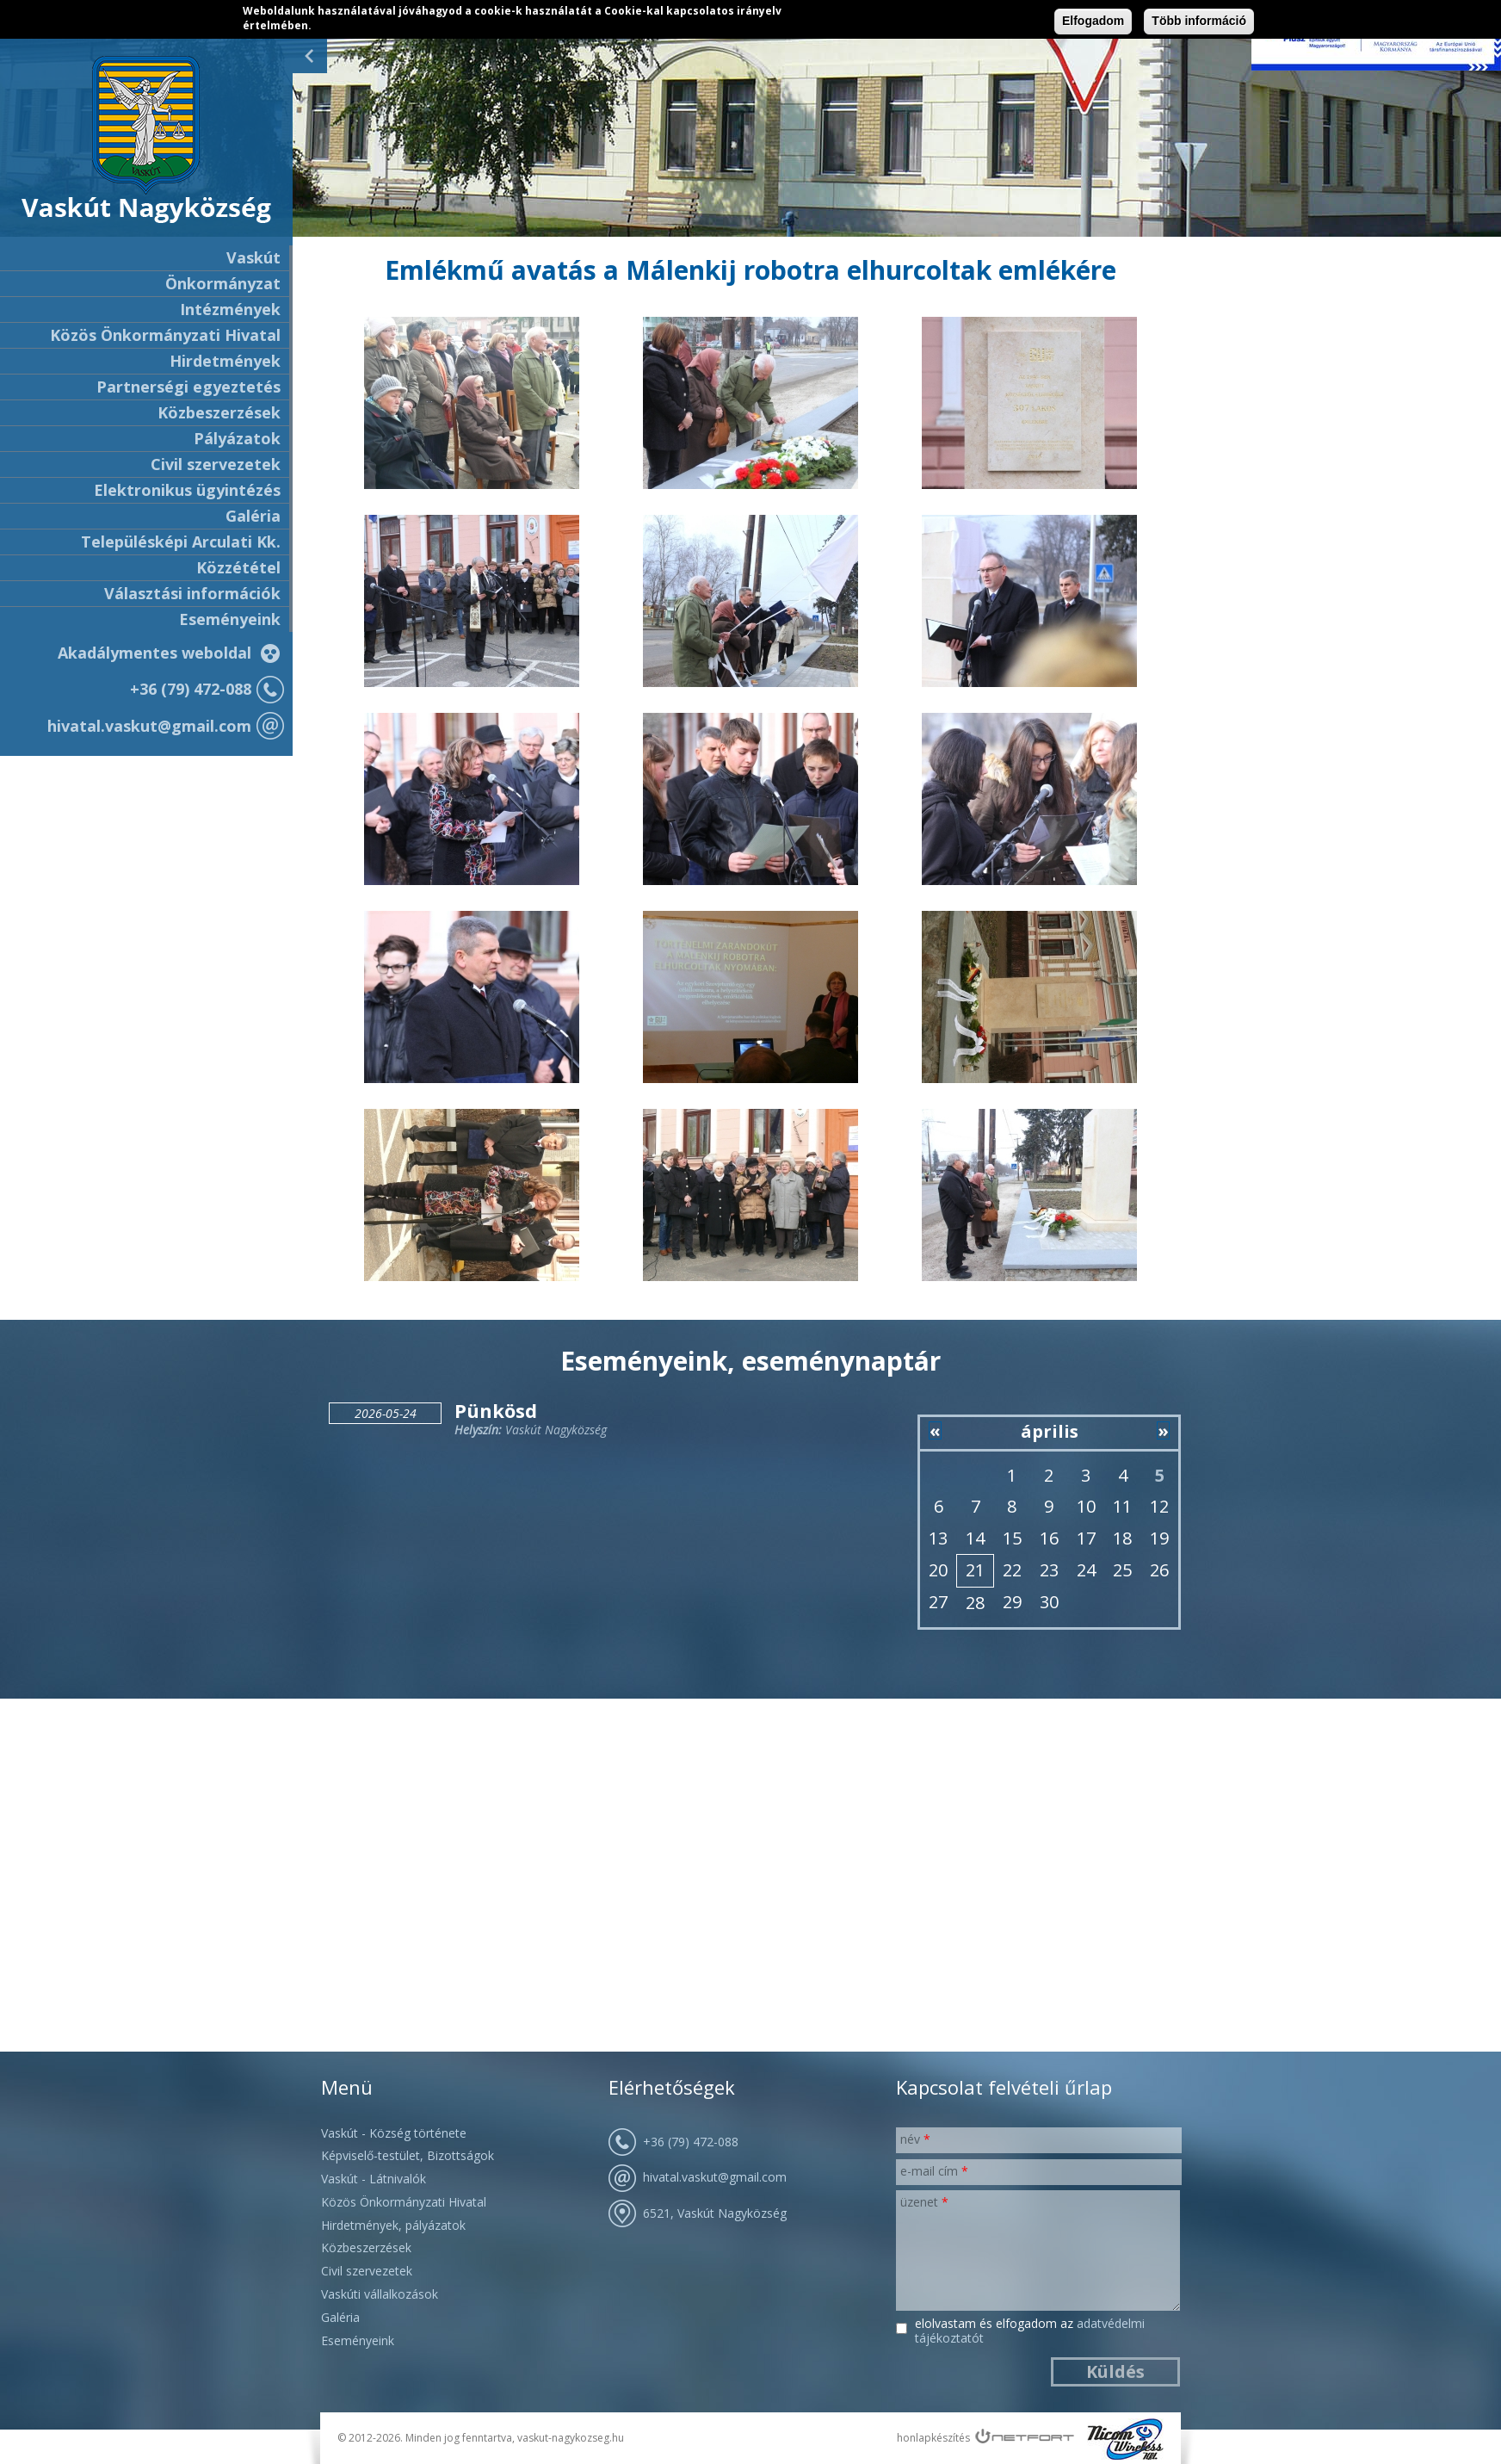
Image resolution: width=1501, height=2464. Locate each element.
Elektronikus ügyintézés (187, 490)
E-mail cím (934, 2171)
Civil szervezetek (366, 2271)
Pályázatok (237, 438)
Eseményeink (230, 619)
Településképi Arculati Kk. (181, 541)
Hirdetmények (225, 360)
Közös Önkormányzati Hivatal (403, 2202)
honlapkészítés (933, 2437)
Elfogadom (1093, 21)
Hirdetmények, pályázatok (393, 2225)
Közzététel (238, 567)
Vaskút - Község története (393, 2133)
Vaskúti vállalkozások (379, 2294)
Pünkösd (495, 1410)
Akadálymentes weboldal (154, 652)
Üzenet (924, 2202)
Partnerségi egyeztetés (188, 386)
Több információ (1199, 21)
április (1049, 1431)
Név (915, 2139)
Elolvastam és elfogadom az (1030, 2331)
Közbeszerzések (219, 412)
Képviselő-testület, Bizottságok (407, 2155)
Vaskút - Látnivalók (373, 2178)
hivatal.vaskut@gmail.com (149, 725)
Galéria (253, 515)
